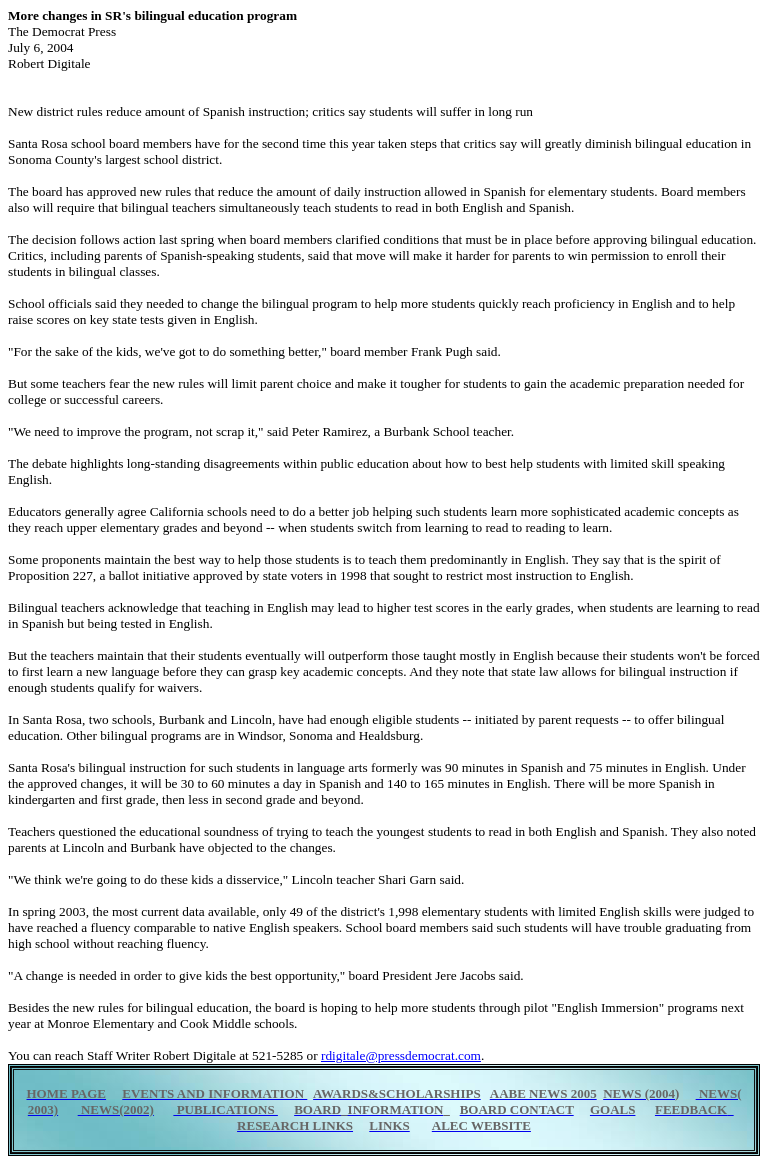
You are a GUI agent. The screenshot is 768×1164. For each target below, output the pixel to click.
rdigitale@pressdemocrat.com (401, 1055)
